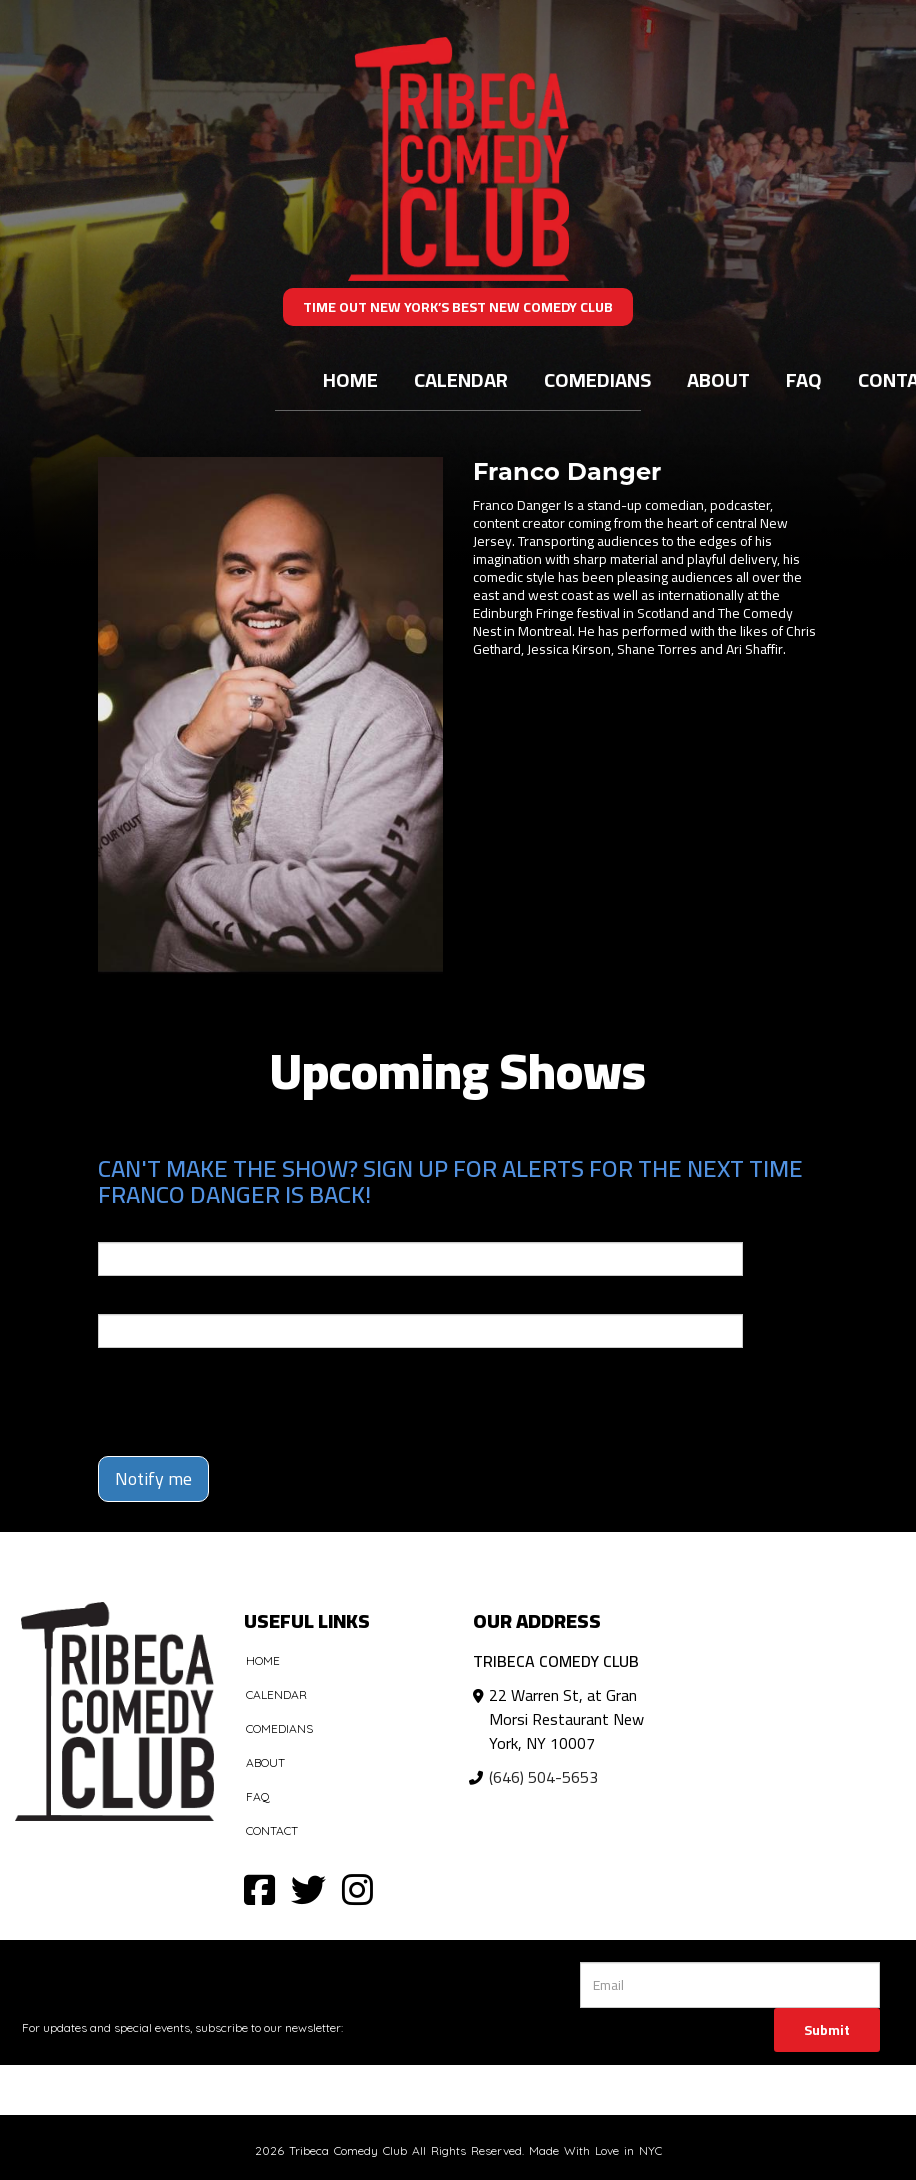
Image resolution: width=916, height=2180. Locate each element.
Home (350, 379)
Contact (272, 1830)
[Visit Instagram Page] (357, 1888)
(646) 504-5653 (543, 1777)
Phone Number (146, 1300)
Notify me (153, 1478)
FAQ (804, 379)
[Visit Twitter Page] (308, 1888)
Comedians (597, 379)
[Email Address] (729, 1985)
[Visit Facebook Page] (259, 1888)
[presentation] (215, 1393)
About (718, 379)
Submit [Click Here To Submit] (827, 2030)
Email (116, 1228)
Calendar (461, 379)
